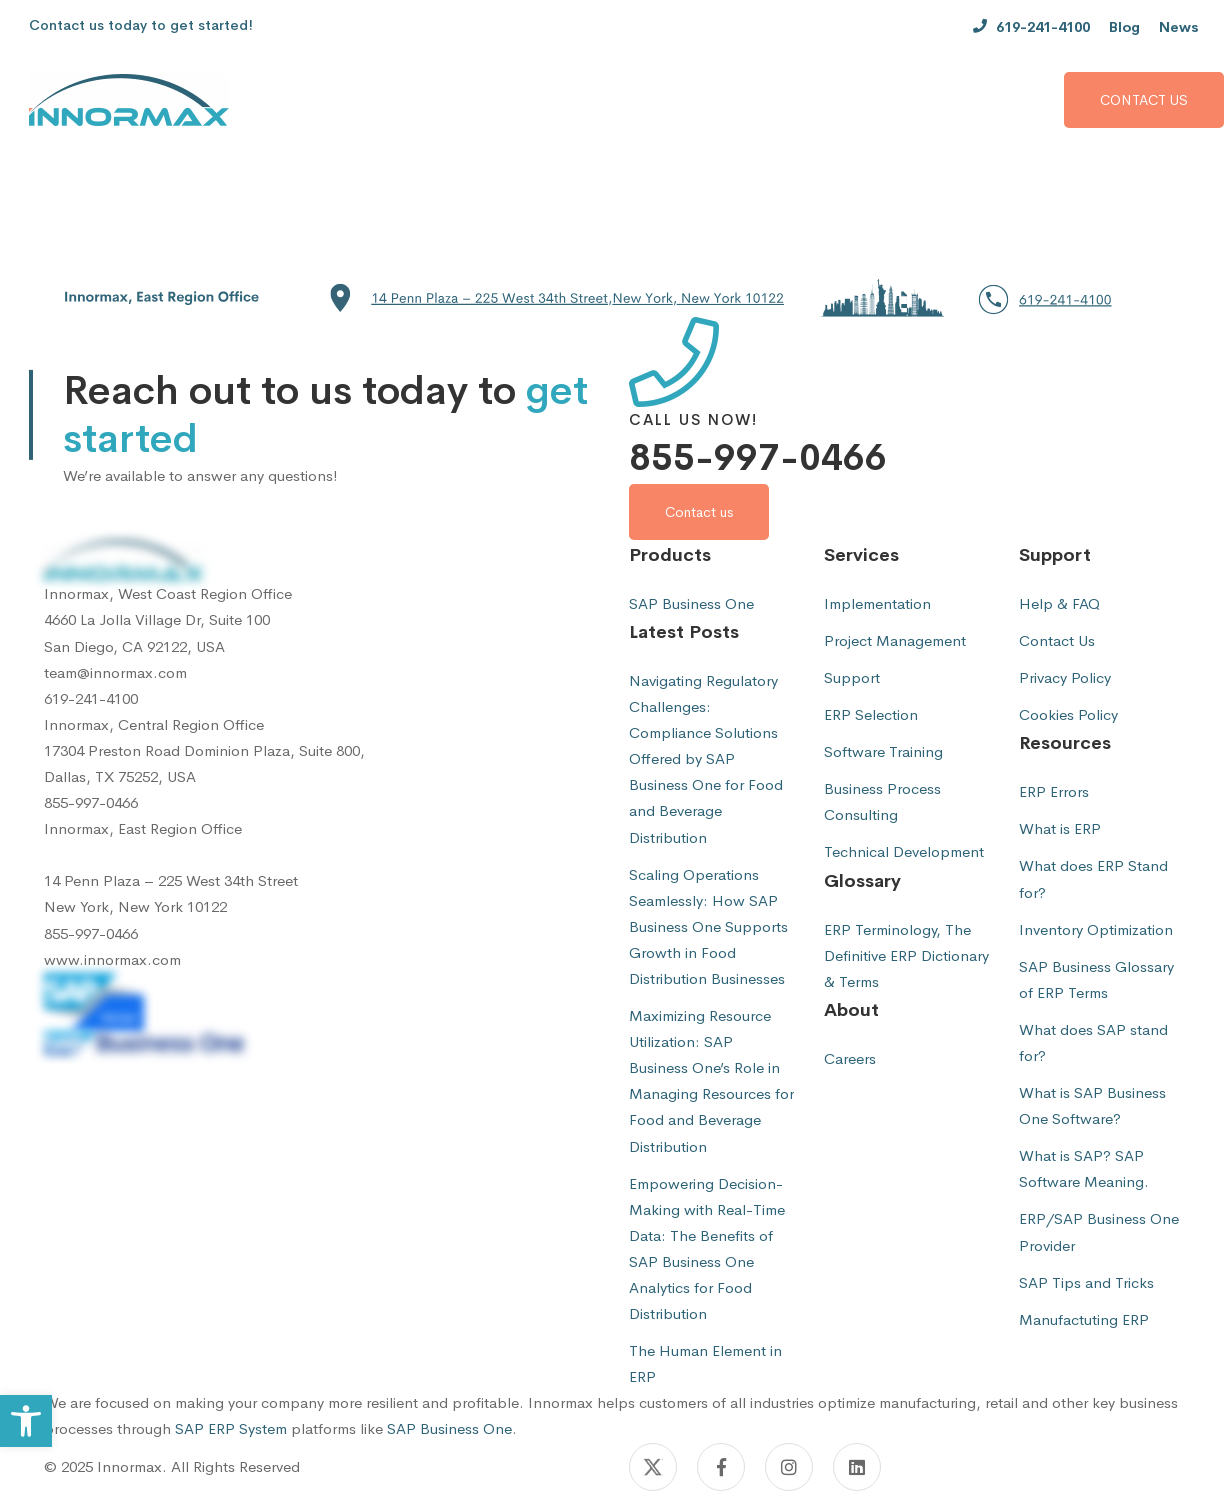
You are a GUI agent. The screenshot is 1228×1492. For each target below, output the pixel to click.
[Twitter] (653, 1467)
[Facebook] (721, 1467)
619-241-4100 (91, 698)
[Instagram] (789, 1467)
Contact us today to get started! (141, 25)
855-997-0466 (758, 458)
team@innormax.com (115, 672)
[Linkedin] (857, 1467)
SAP (189, 1428)
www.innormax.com (112, 959)
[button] (614, 298)
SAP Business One (449, 1428)
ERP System (247, 1428)
